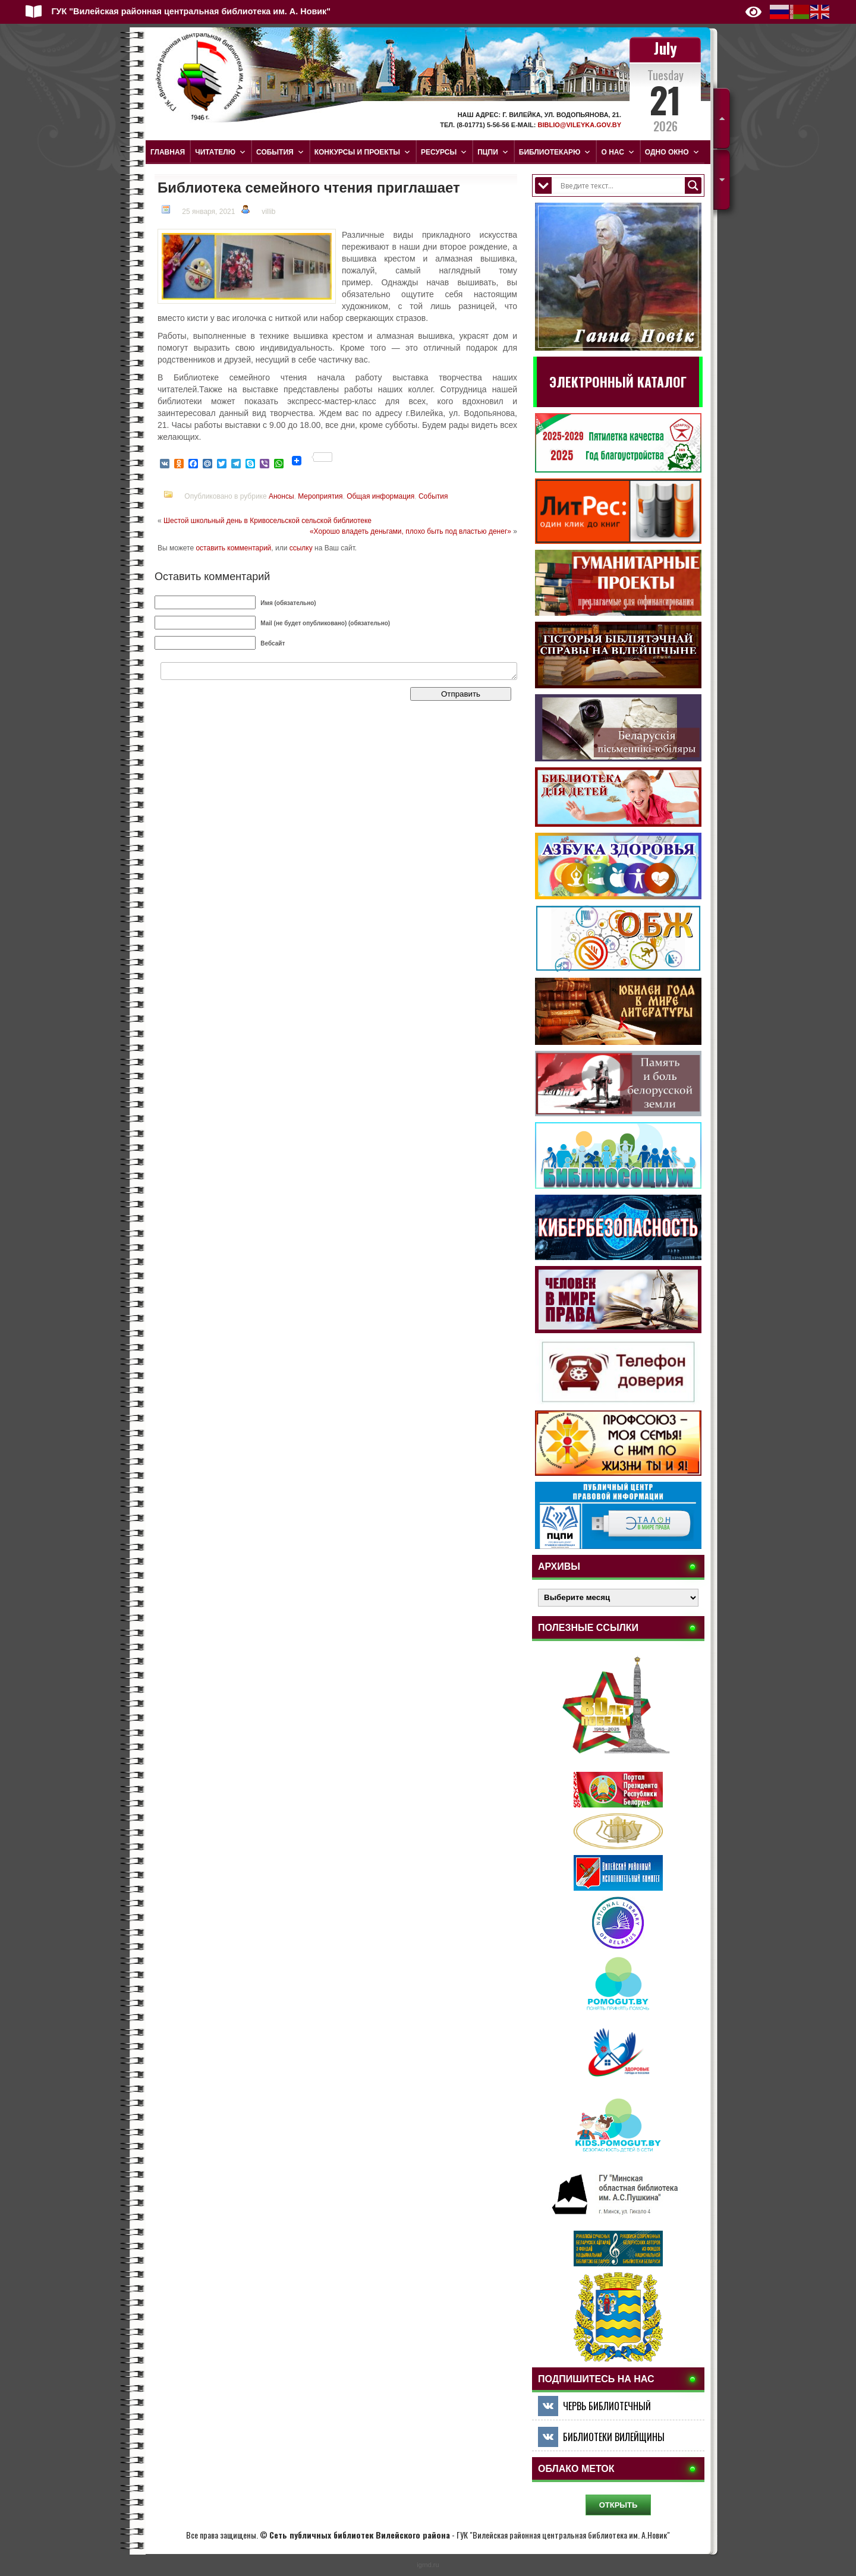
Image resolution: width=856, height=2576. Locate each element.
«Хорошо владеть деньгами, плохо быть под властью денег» (410, 531)
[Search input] (621, 185)
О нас (617, 152)
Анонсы (281, 496)
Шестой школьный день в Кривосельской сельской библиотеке (267, 521)
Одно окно (672, 152)
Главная (167, 152)
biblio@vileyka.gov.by (579, 124)
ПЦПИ (493, 152)
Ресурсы (444, 152)
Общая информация (380, 496)
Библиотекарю (555, 152)
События (280, 152)
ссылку (301, 548)
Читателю (220, 152)
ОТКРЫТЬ (618, 2505)
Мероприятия (320, 496)
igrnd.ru (428, 2564)
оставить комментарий (233, 548)
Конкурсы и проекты (362, 152)
